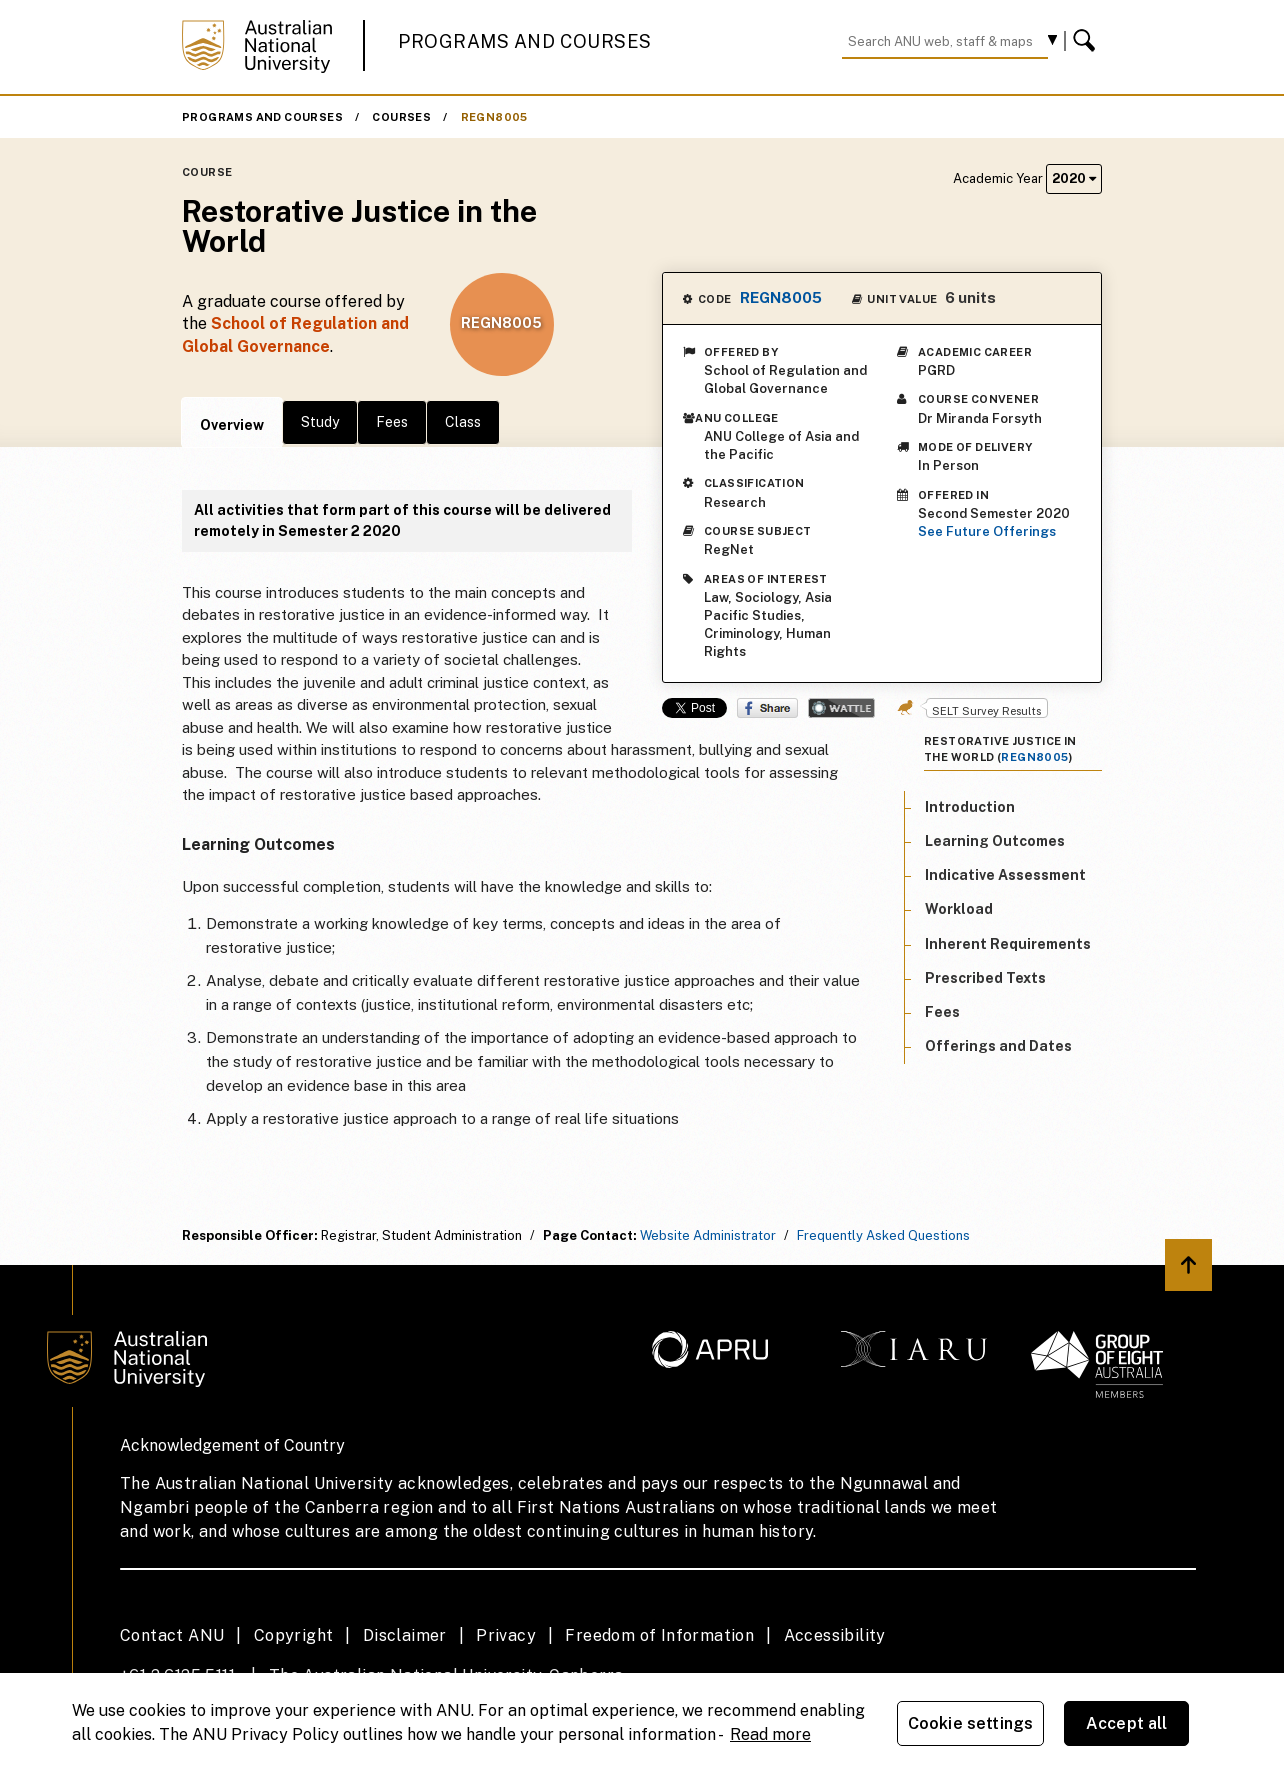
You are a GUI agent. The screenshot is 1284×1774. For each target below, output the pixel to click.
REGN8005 (494, 117)
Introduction (970, 807)
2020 (1074, 178)
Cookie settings (970, 1723)
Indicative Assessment (1005, 875)
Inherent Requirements (1008, 944)
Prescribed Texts (985, 978)
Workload (959, 909)
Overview (232, 425)
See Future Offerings (987, 531)
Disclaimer (405, 1635)
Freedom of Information (659, 1635)
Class (463, 422)
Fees (392, 422)
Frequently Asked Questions (883, 1235)
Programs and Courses (525, 41)
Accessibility (835, 1635)
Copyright (294, 1635)
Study (320, 422)
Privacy (506, 1635)
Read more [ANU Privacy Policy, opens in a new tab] (770, 1734)
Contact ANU (172, 1635)
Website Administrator (708, 1235)
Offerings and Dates (998, 1046)
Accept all (1127, 1723)
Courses (401, 117)
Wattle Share (841, 708)
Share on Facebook (767, 708)
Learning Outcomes (995, 841)
